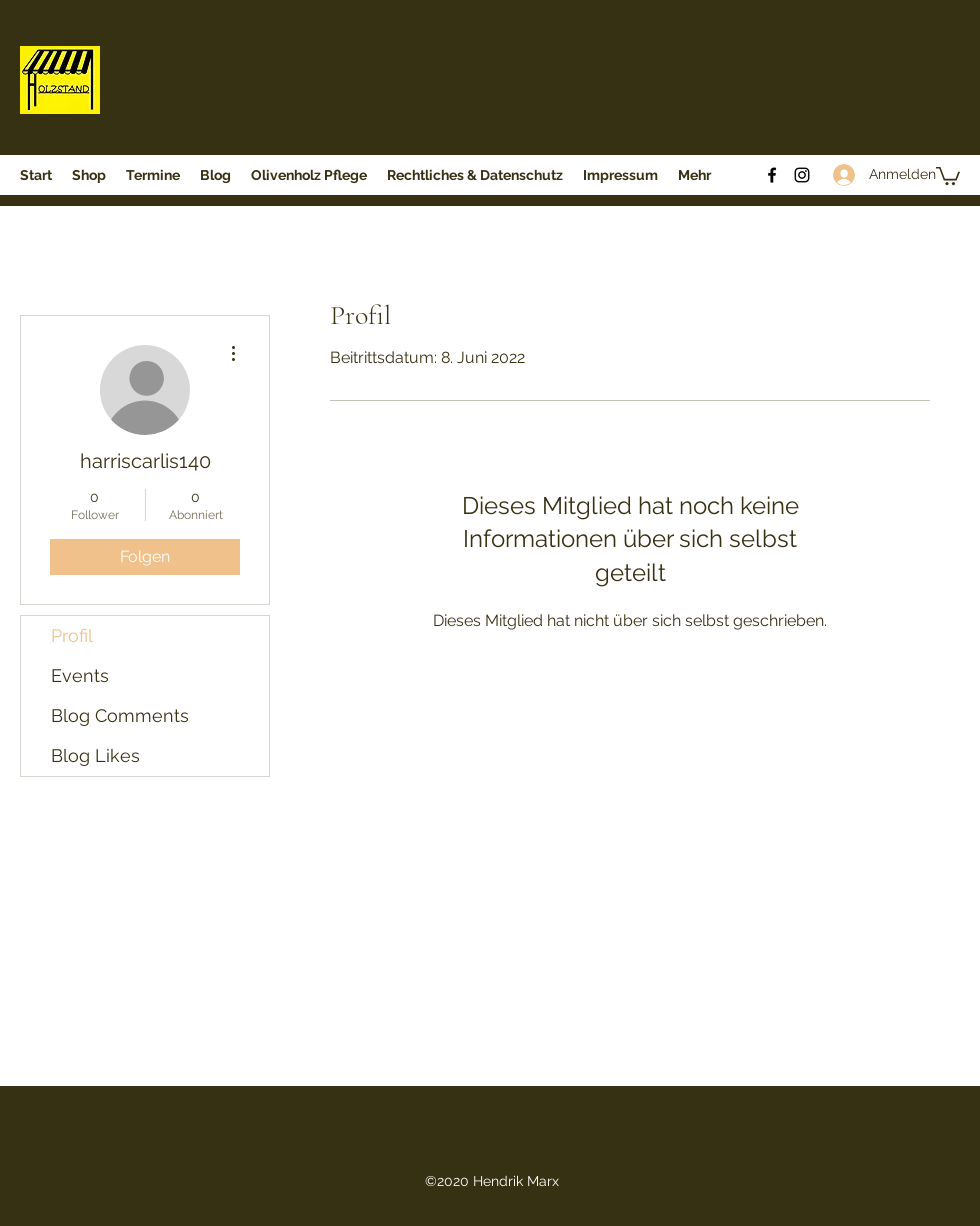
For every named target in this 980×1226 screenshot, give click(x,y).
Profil (72, 635)
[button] (948, 175)
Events (80, 675)
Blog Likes (95, 755)
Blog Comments (120, 715)
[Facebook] (772, 175)
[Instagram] (802, 175)
